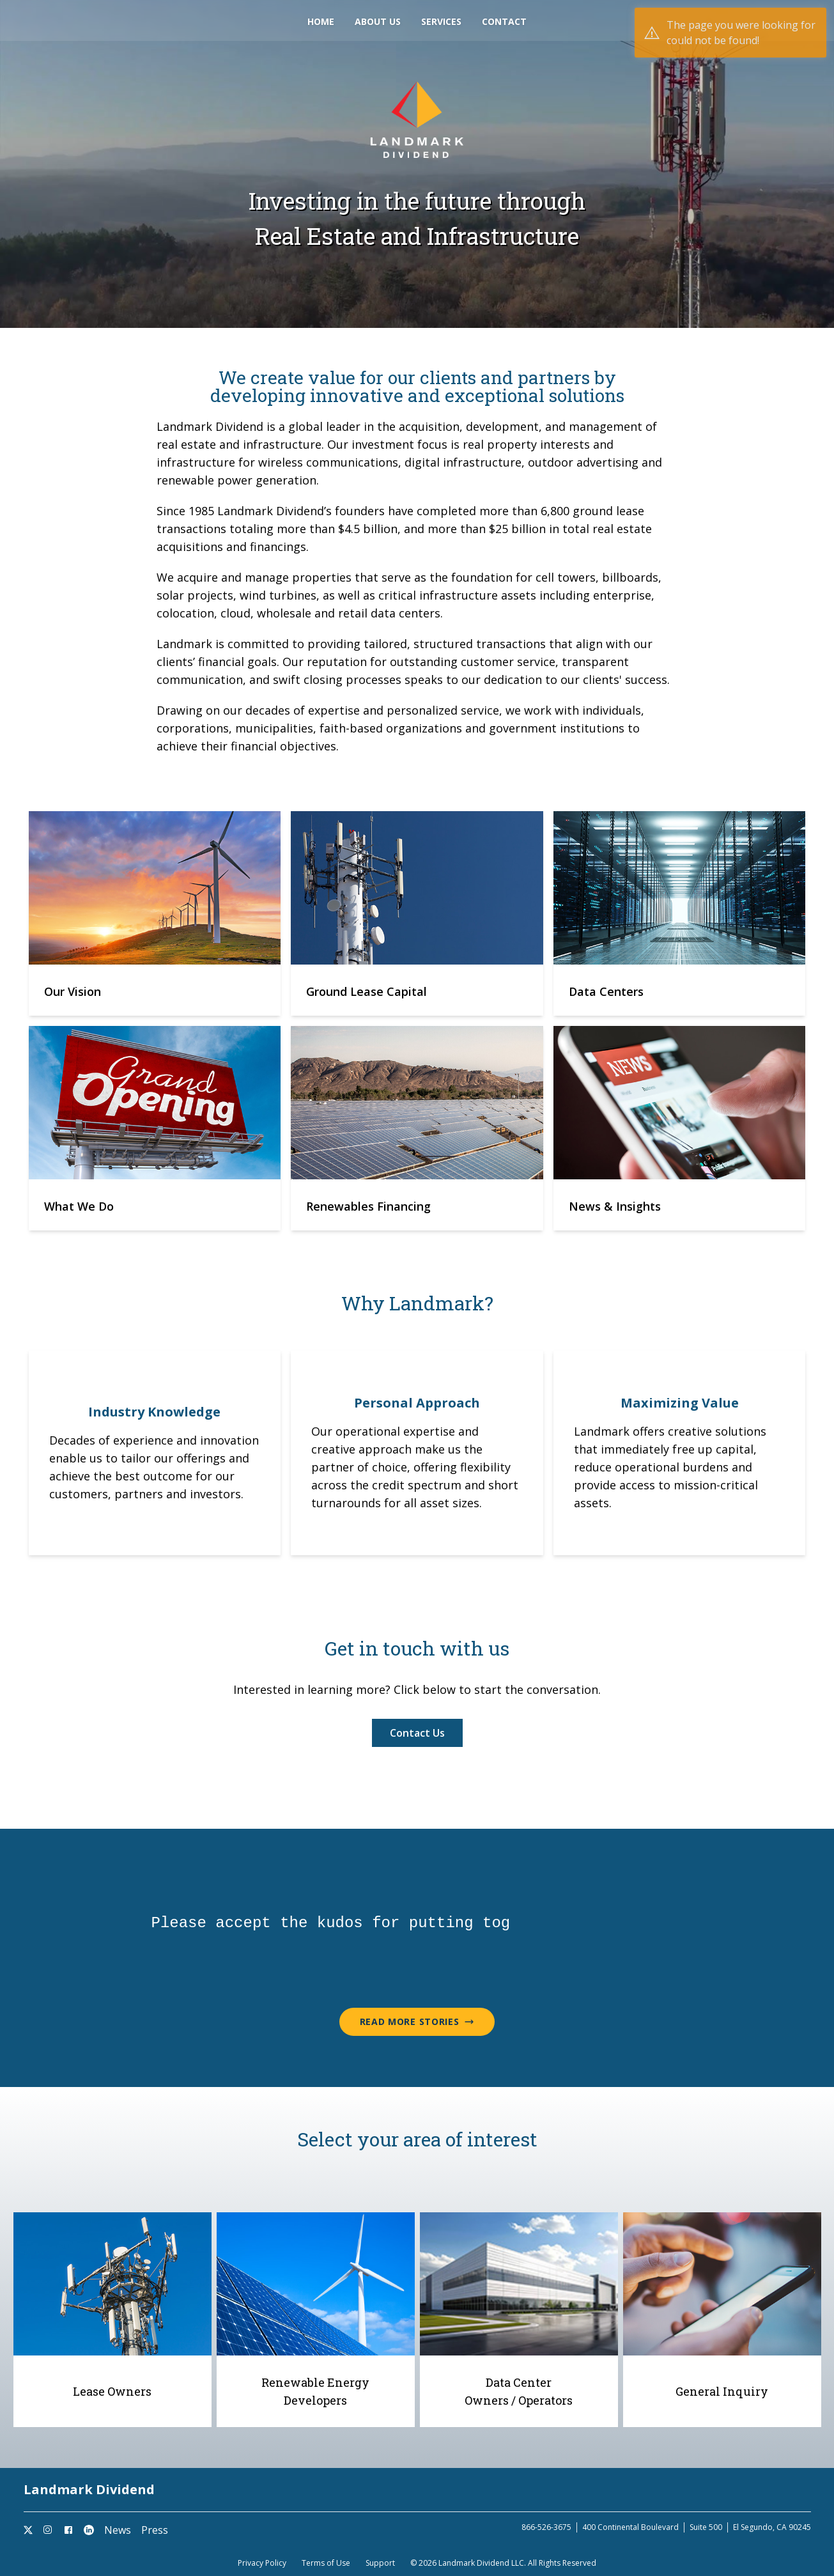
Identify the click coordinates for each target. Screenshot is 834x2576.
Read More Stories (417, 2021)
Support (380, 2563)
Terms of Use (326, 2563)
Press (154, 2530)
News (117, 2530)
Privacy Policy (262, 2563)
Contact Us (417, 1733)
